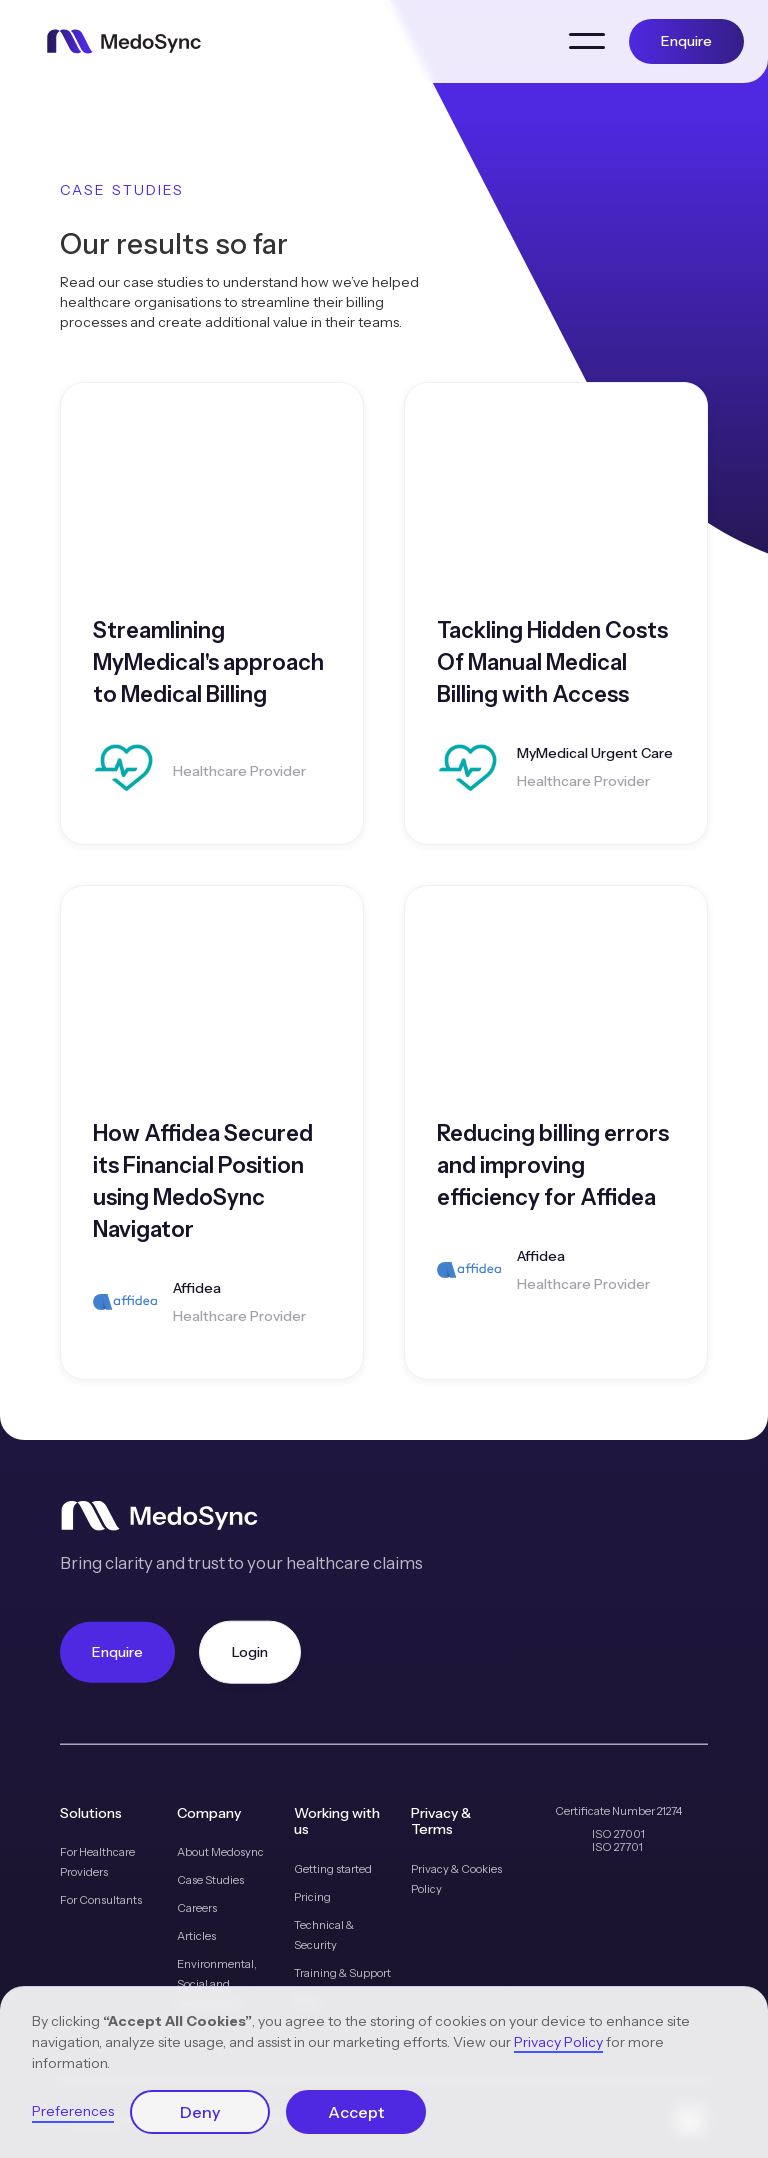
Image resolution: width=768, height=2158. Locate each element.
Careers (197, 1908)
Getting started (333, 1869)
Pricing (312, 1897)
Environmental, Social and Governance (217, 1984)
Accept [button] (356, 2112)
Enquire (686, 41)
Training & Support (342, 1973)
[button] (587, 41)
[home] (124, 41)
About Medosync (220, 1852)
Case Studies (210, 1880)
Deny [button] (200, 2112)
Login (250, 1651)
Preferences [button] (73, 2111)
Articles (196, 1936)
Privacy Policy (558, 2042)
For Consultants (101, 1900)
